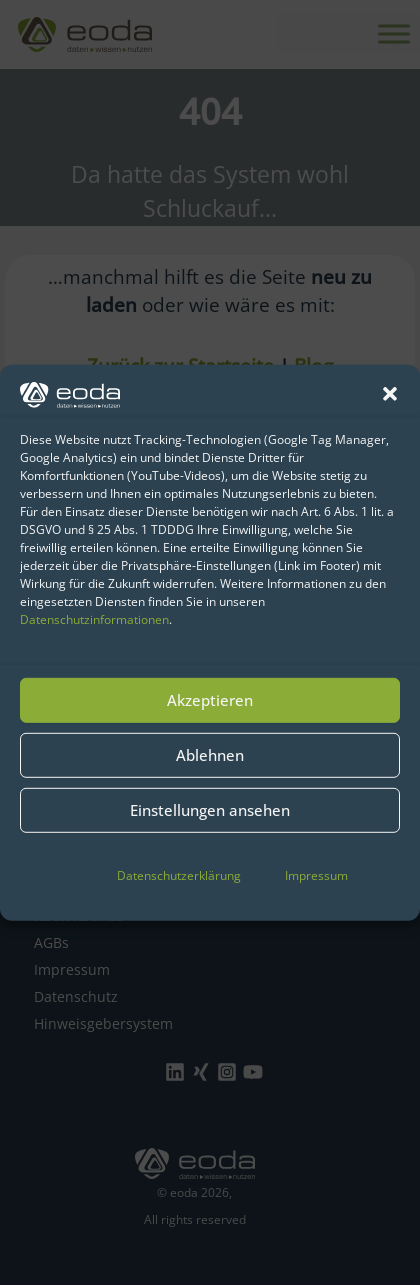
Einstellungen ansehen (210, 810)
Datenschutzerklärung (179, 875)
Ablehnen (210, 755)
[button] (390, 393)
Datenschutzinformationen (94, 619)
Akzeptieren (210, 700)
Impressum (316, 875)
